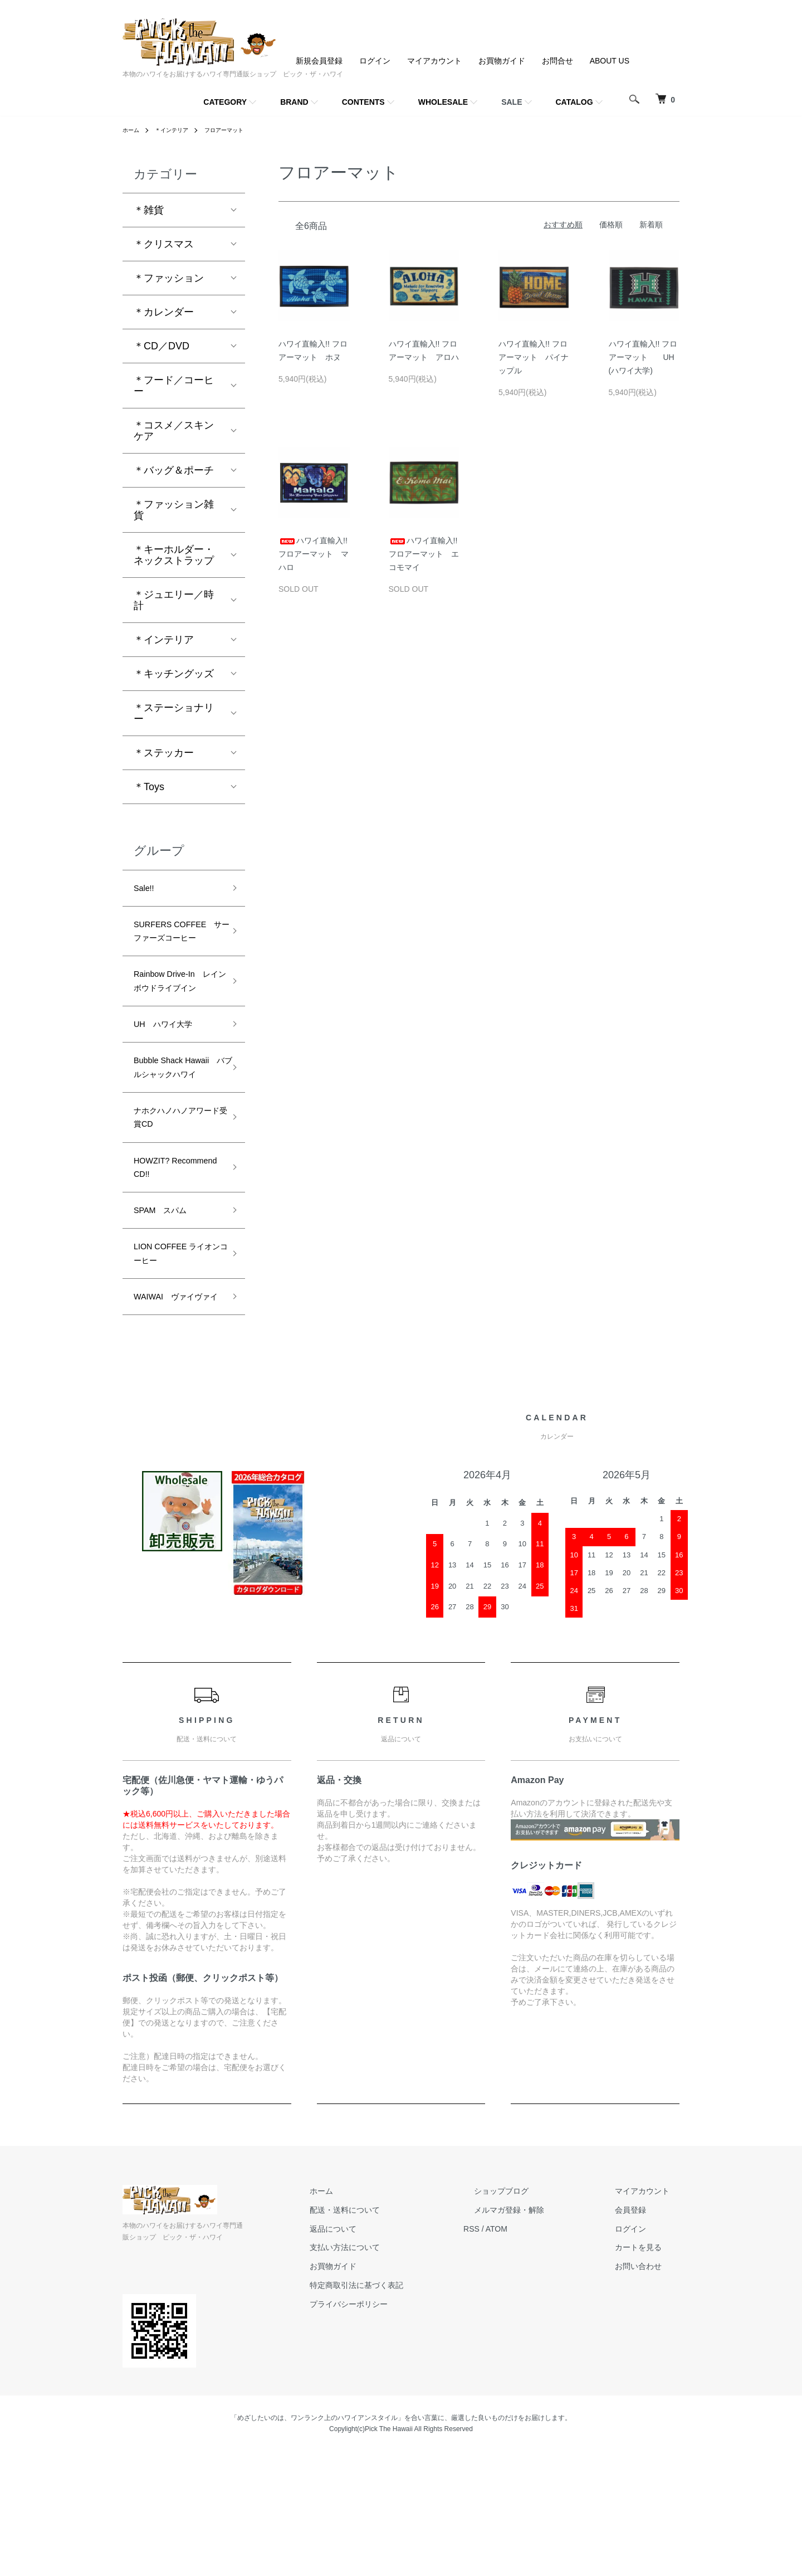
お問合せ (557, 60)
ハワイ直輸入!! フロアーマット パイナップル (533, 357)
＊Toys (149, 786)
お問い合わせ (648, 2390)
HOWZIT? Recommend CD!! (173, 1257)
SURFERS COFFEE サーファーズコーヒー (174, 946)
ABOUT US (609, 60)
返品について (384, 2353)
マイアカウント (434, 60)
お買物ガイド (501, 60)
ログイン (374, 60)
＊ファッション (169, 278)
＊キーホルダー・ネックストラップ (174, 555)
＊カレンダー (164, 312)
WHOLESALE (443, 102)
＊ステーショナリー (174, 713)
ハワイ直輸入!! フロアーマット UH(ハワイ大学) (643, 357)
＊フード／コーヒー (174, 385)
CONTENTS (363, 102)
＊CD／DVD (161, 346)
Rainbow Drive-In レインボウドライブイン (177, 1020)
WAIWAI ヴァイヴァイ (177, 1410)
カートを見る (648, 2371)
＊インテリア (178, 130)
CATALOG (574, 102)
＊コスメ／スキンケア (174, 431)
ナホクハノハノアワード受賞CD (174, 1200)
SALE (511, 102)
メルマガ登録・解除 (540, 2334)
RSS (513, 2353)
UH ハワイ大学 (171, 1077)
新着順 (651, 224)
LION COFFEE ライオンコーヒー (173, 1354)
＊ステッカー (164, 752)
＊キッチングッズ (174, 673)
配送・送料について (396, 2334)
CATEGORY (225, 102)
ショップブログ (532, 2315)
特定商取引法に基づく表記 (407, 2409)
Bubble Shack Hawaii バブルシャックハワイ (174, 1134)
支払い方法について (396, 2371)
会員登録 (640, 2334)
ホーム (133, 130)
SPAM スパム (168, 1305)
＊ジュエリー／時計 (174, 600)
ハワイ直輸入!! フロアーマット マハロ (313, 554)
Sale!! (146, 889)
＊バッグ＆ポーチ (174, 470)
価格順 (611, 224)
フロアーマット (237, 130)
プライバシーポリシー (400, 2428)
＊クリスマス (164, 244)
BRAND (294, 102)
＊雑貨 (149, 210)
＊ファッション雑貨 (174, 510)
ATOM (538, 2353)
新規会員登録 (319, 60)
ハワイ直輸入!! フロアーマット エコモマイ (424, 554)
